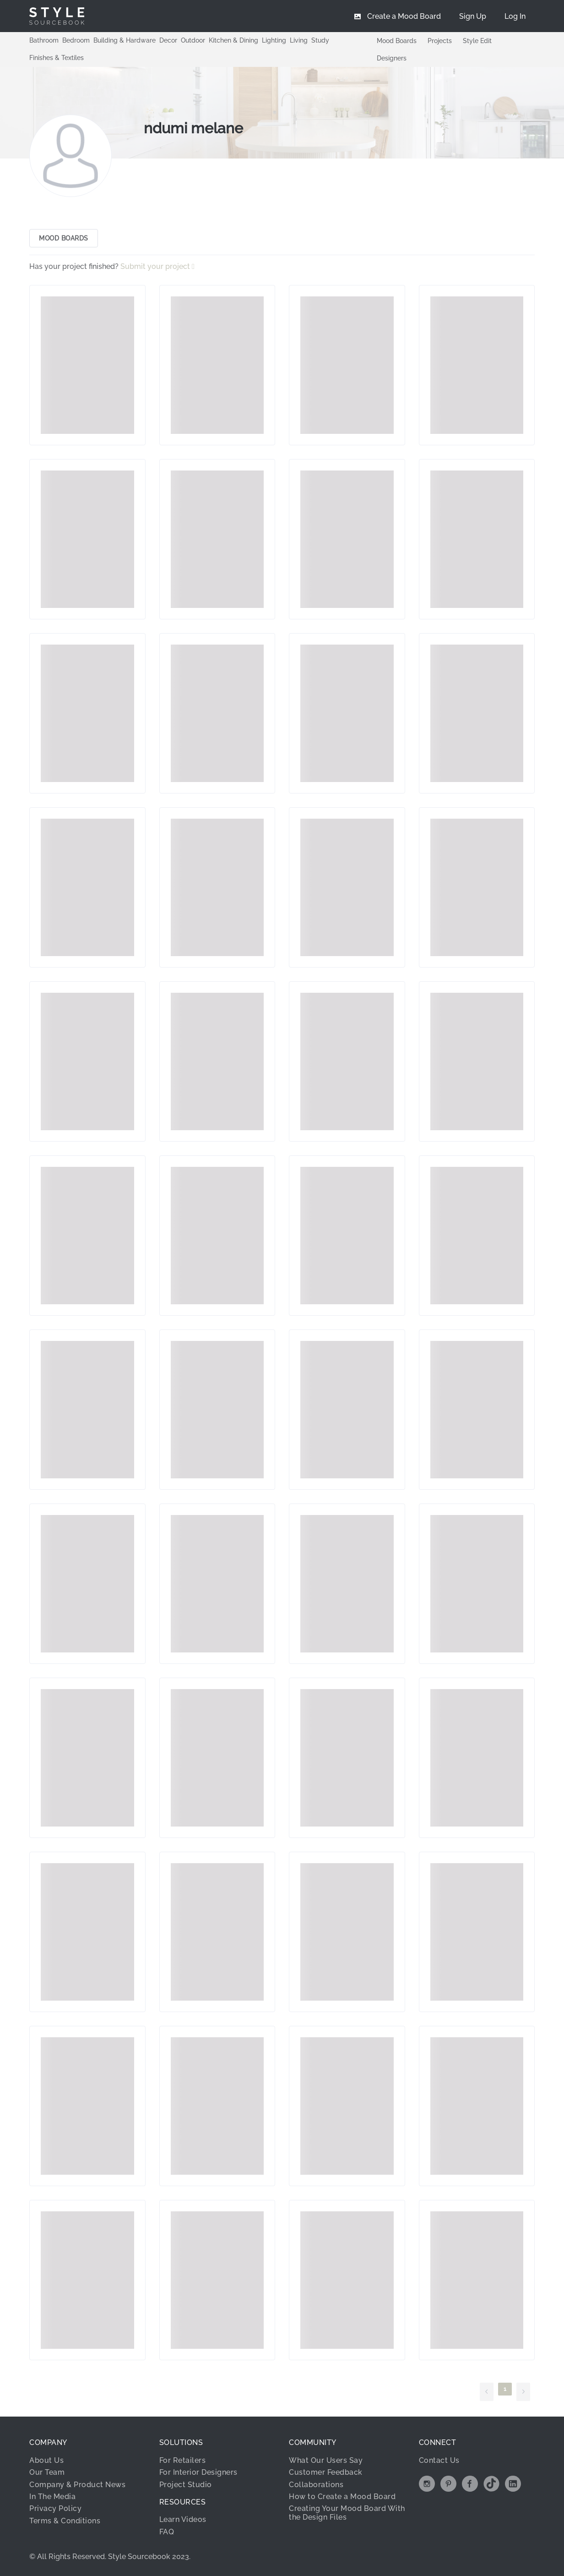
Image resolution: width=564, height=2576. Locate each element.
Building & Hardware (124, 40)
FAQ (166, 2531)
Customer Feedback (326, 2472)
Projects (440, 40)
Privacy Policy (55, 2508)
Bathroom (44, 40)
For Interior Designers (198, 2472)
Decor (168, 40)
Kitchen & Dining (233, 40)
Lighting (274, 40)
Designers (392, 58)
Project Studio (185, 2484)
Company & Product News (77, 2484)
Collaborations (316, 2484)
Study (320, 40)
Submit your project (156, 266)
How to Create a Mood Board (342, 2496)
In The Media (52, 2496)
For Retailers (182, 2460)
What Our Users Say (326, 2460)
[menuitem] (515, 16)
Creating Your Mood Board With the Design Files (347, 2512)
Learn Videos (182, 2519)
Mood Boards (397, 40)
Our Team (47, 2472)
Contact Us (439, 2460)
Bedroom (76, 40)
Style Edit (477, 40)
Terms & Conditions (64, 2520)
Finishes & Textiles (56, 57)
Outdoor (193, 40)
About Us (46, 2460)
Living (299, 40)
